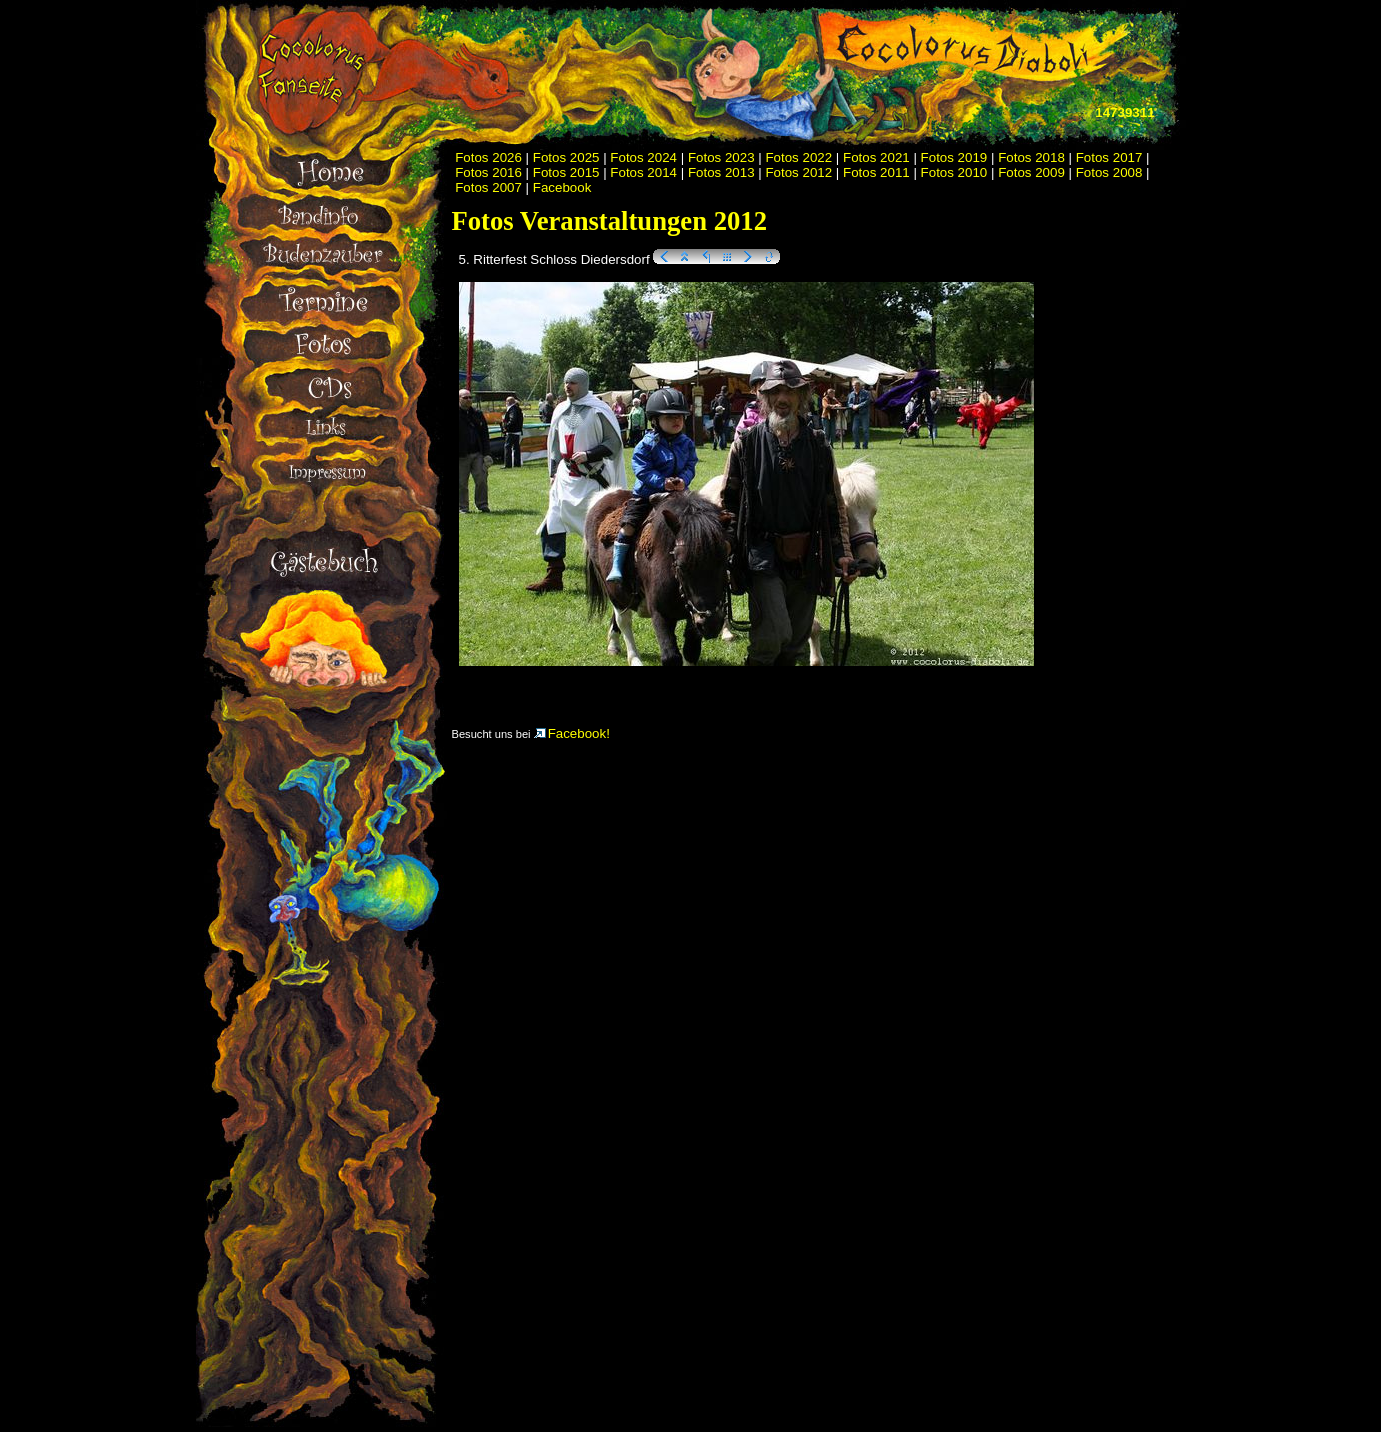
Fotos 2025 (566, 157)
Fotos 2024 (643, 157)
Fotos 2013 (721, 172)
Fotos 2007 (488, 187)
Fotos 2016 (488, 172)
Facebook (562, 187)
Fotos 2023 (721, 157)
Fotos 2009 (1031, 172)
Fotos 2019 (954, 157)
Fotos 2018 (1031, 157)
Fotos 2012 (798, 172)
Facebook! (572, 733)
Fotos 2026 (488, 157)
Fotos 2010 (954, 172)
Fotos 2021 (876, 157)
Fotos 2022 (798, 157)
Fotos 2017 (1109, 157)
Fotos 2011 (876, 172)
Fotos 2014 (643, 172)
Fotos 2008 (1109, 172)
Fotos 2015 (566, 172)
